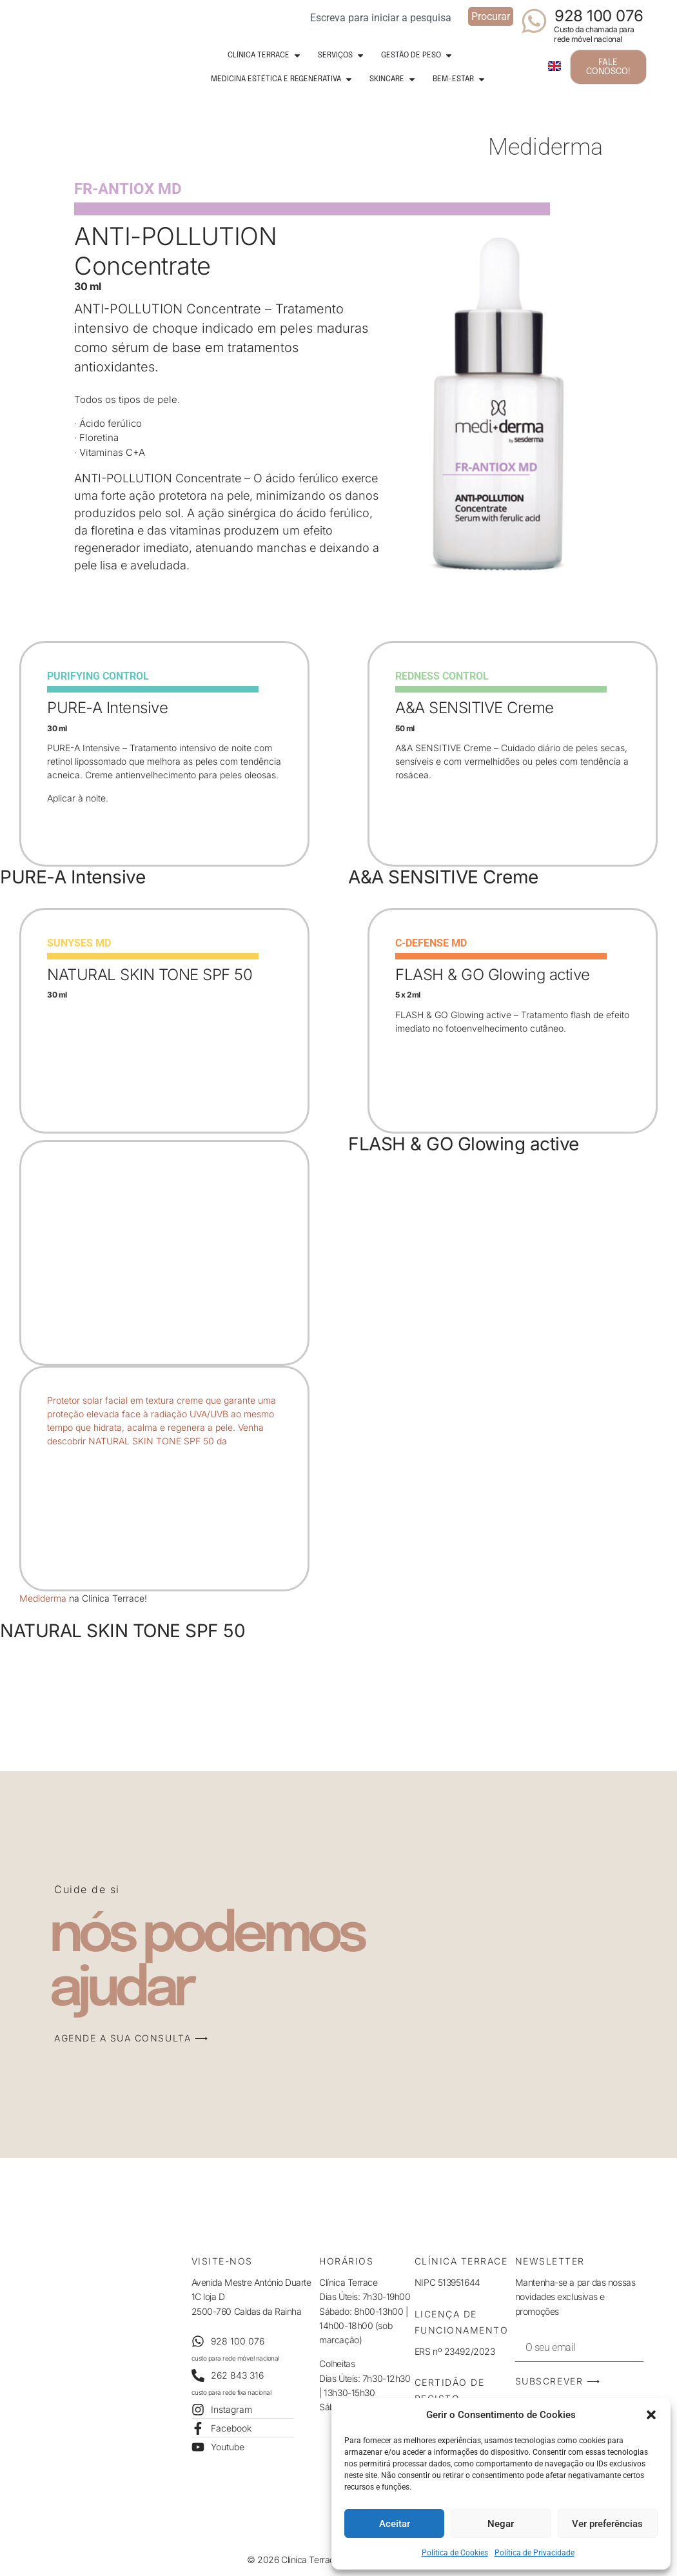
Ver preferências (607, 2524)
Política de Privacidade (534, 2552)
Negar (500, 2524)
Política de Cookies (455, 2552)
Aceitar (394, 2524)
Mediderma (42, 1598)
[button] (651, 2414)
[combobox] (385, 16)
